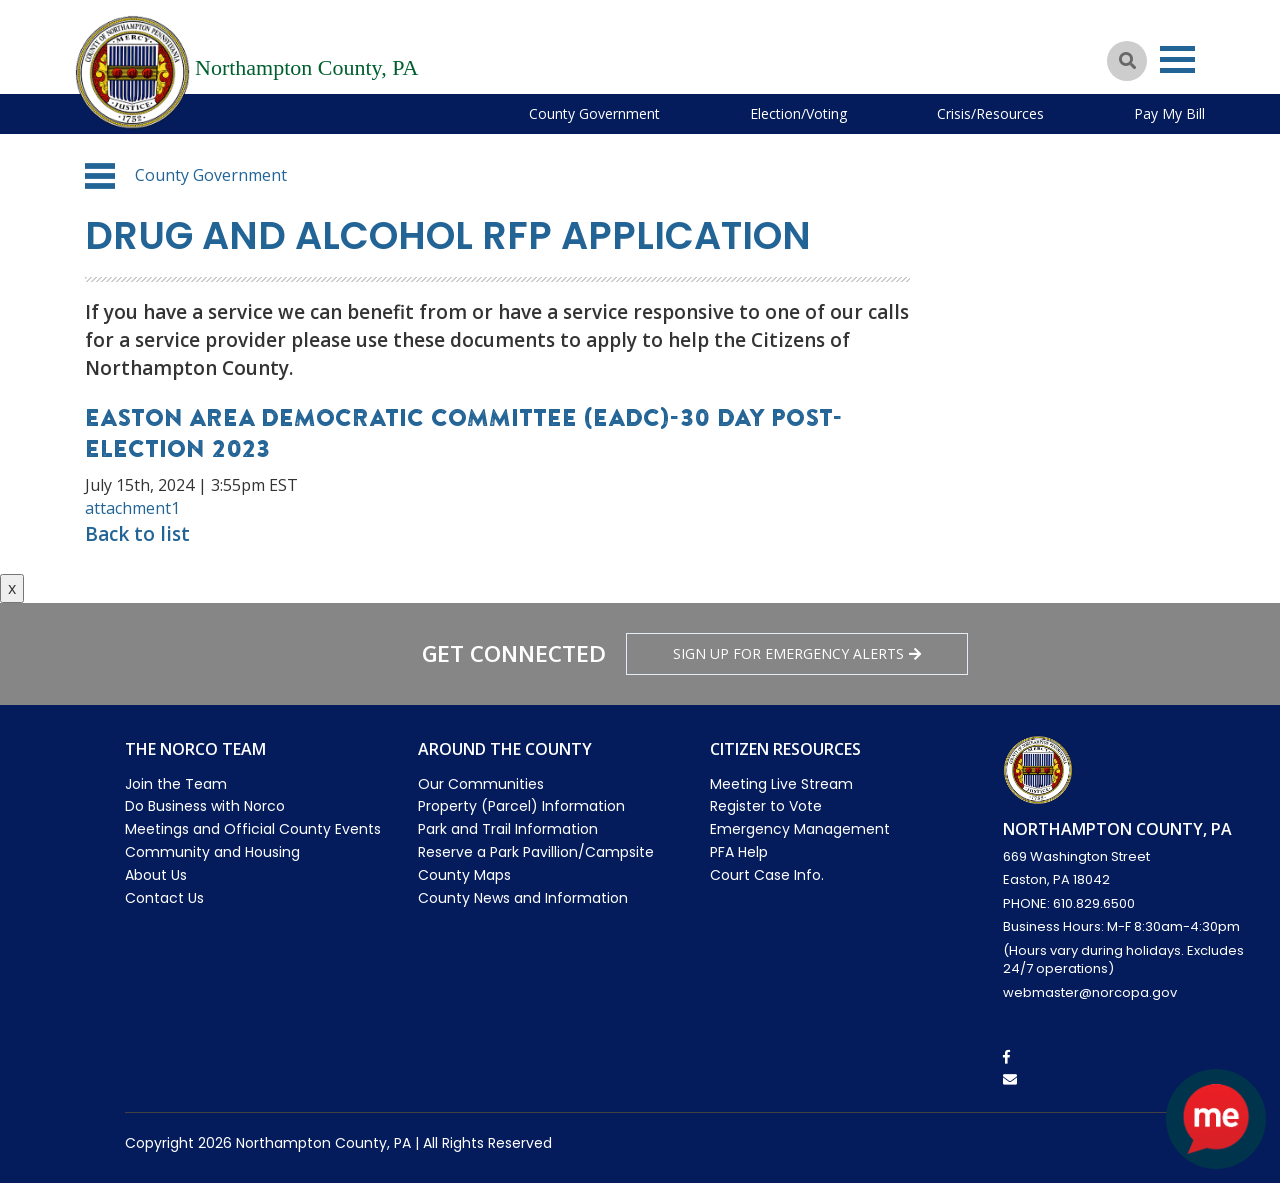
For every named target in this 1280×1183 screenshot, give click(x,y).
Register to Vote (766, 806)
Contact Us (164, 898)
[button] (100, 176)
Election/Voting (798, 113)
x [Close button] (12, 588)
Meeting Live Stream (781, 784)
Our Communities (481, 784)
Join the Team (176, 784)
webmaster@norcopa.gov (1090, 992)
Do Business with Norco (205, 806)
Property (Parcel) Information (521, 806)
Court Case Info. (767, 875)
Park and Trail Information (508, 829)
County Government (594, 113)
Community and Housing (212, 852)
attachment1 (132, 508)
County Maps (464, 875)
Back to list (137, 534)
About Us (156, 875)
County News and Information (523, 898)
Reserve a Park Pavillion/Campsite (536, 852)
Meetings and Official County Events (253, 829)
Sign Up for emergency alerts (797, 653)
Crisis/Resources (990, 113)
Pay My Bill (1169, 113)
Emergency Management (800, 829)
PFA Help (739, 852)
